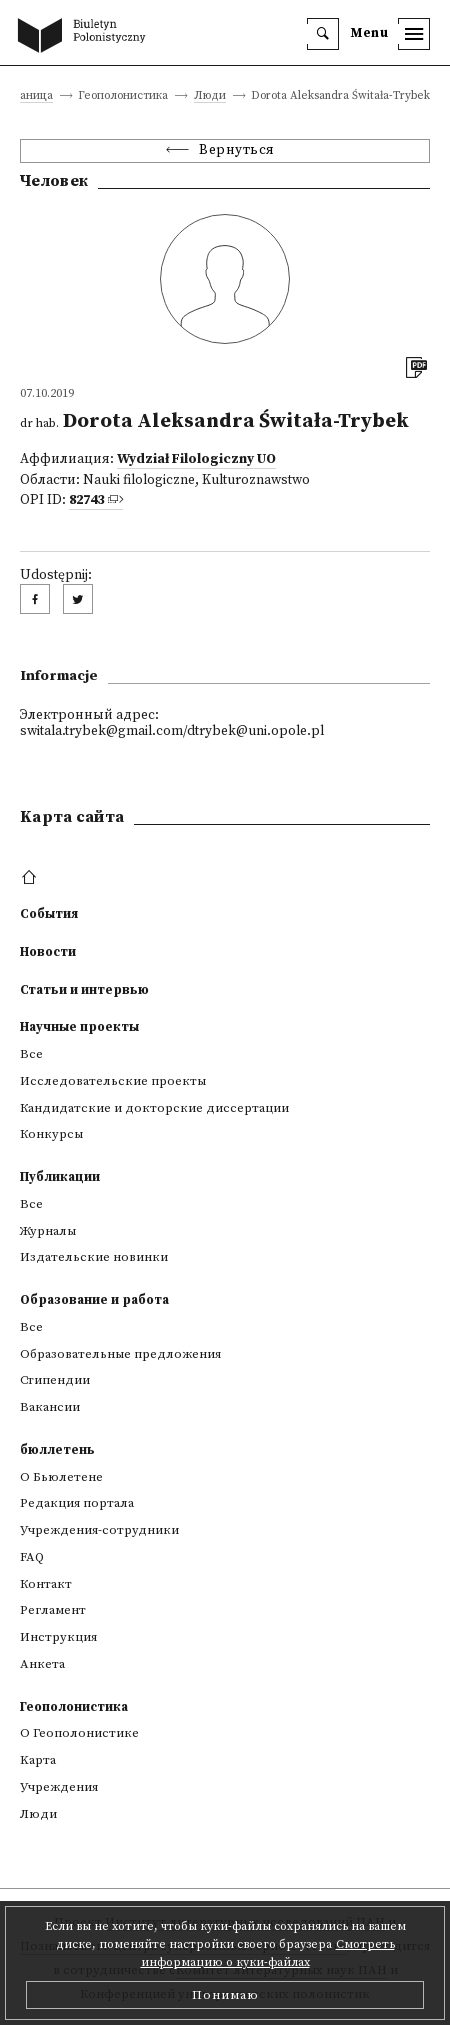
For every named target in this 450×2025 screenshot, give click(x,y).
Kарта (38, 1760)
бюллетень (57, 1450)
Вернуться (237, 150)
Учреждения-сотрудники (99, 1530)
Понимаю (225, 1995)
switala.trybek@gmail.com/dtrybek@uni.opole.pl (172, 731)
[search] (323, 34)
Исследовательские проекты (113, 1081)
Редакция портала (77, 1503)
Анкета (42, 1664)
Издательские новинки (94, 1257)
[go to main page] (86, 37)
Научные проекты (79, 1027)
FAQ (32, 1557)
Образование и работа (94, 1300)
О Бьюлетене (61, 1477)
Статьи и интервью (84, 990)
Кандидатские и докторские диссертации (154, 1108)
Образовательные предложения (120, 1354)
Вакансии (50, 1407)
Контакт (46, 1584)
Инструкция (58, 1637)
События (49, 914)
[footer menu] (31, 878)
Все (31, 1054)
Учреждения (59, 1787)
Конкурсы (51, 1134)
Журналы (48, 1231)
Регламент (53, 1610)
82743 (86, 500)
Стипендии (55, 1380)
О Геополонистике (79, 1733)
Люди (210, 96)
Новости (48, 952)
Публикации (60, 1177)
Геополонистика (74, 1707)
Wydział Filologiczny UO (196, 459)
